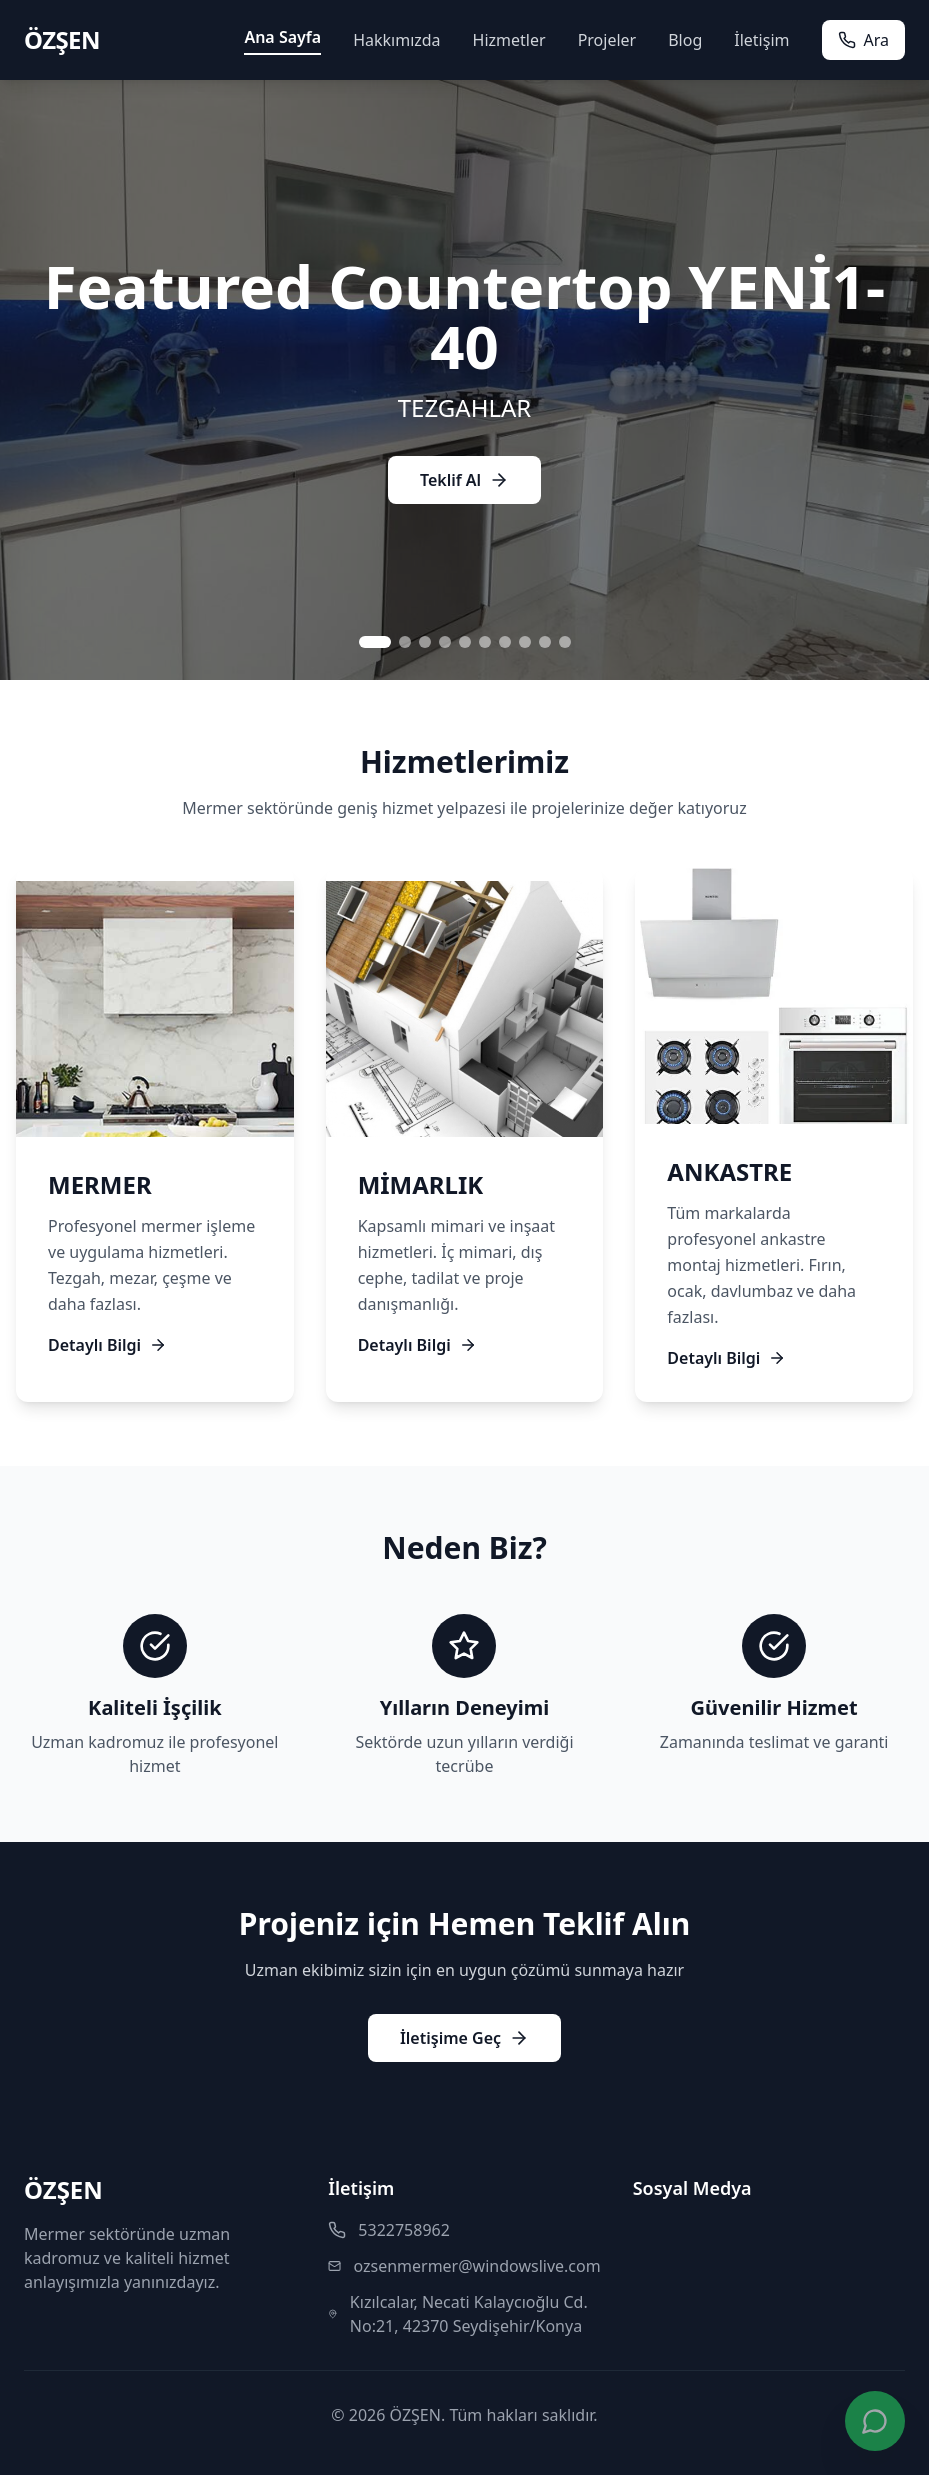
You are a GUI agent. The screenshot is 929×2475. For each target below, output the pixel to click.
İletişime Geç (464, 2038)
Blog (685, 40)
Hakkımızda (396, 40)
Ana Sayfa (282, 37)
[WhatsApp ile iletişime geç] (875, 2421)
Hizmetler (509, 40)
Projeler (607, 40)
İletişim (761, 40)
